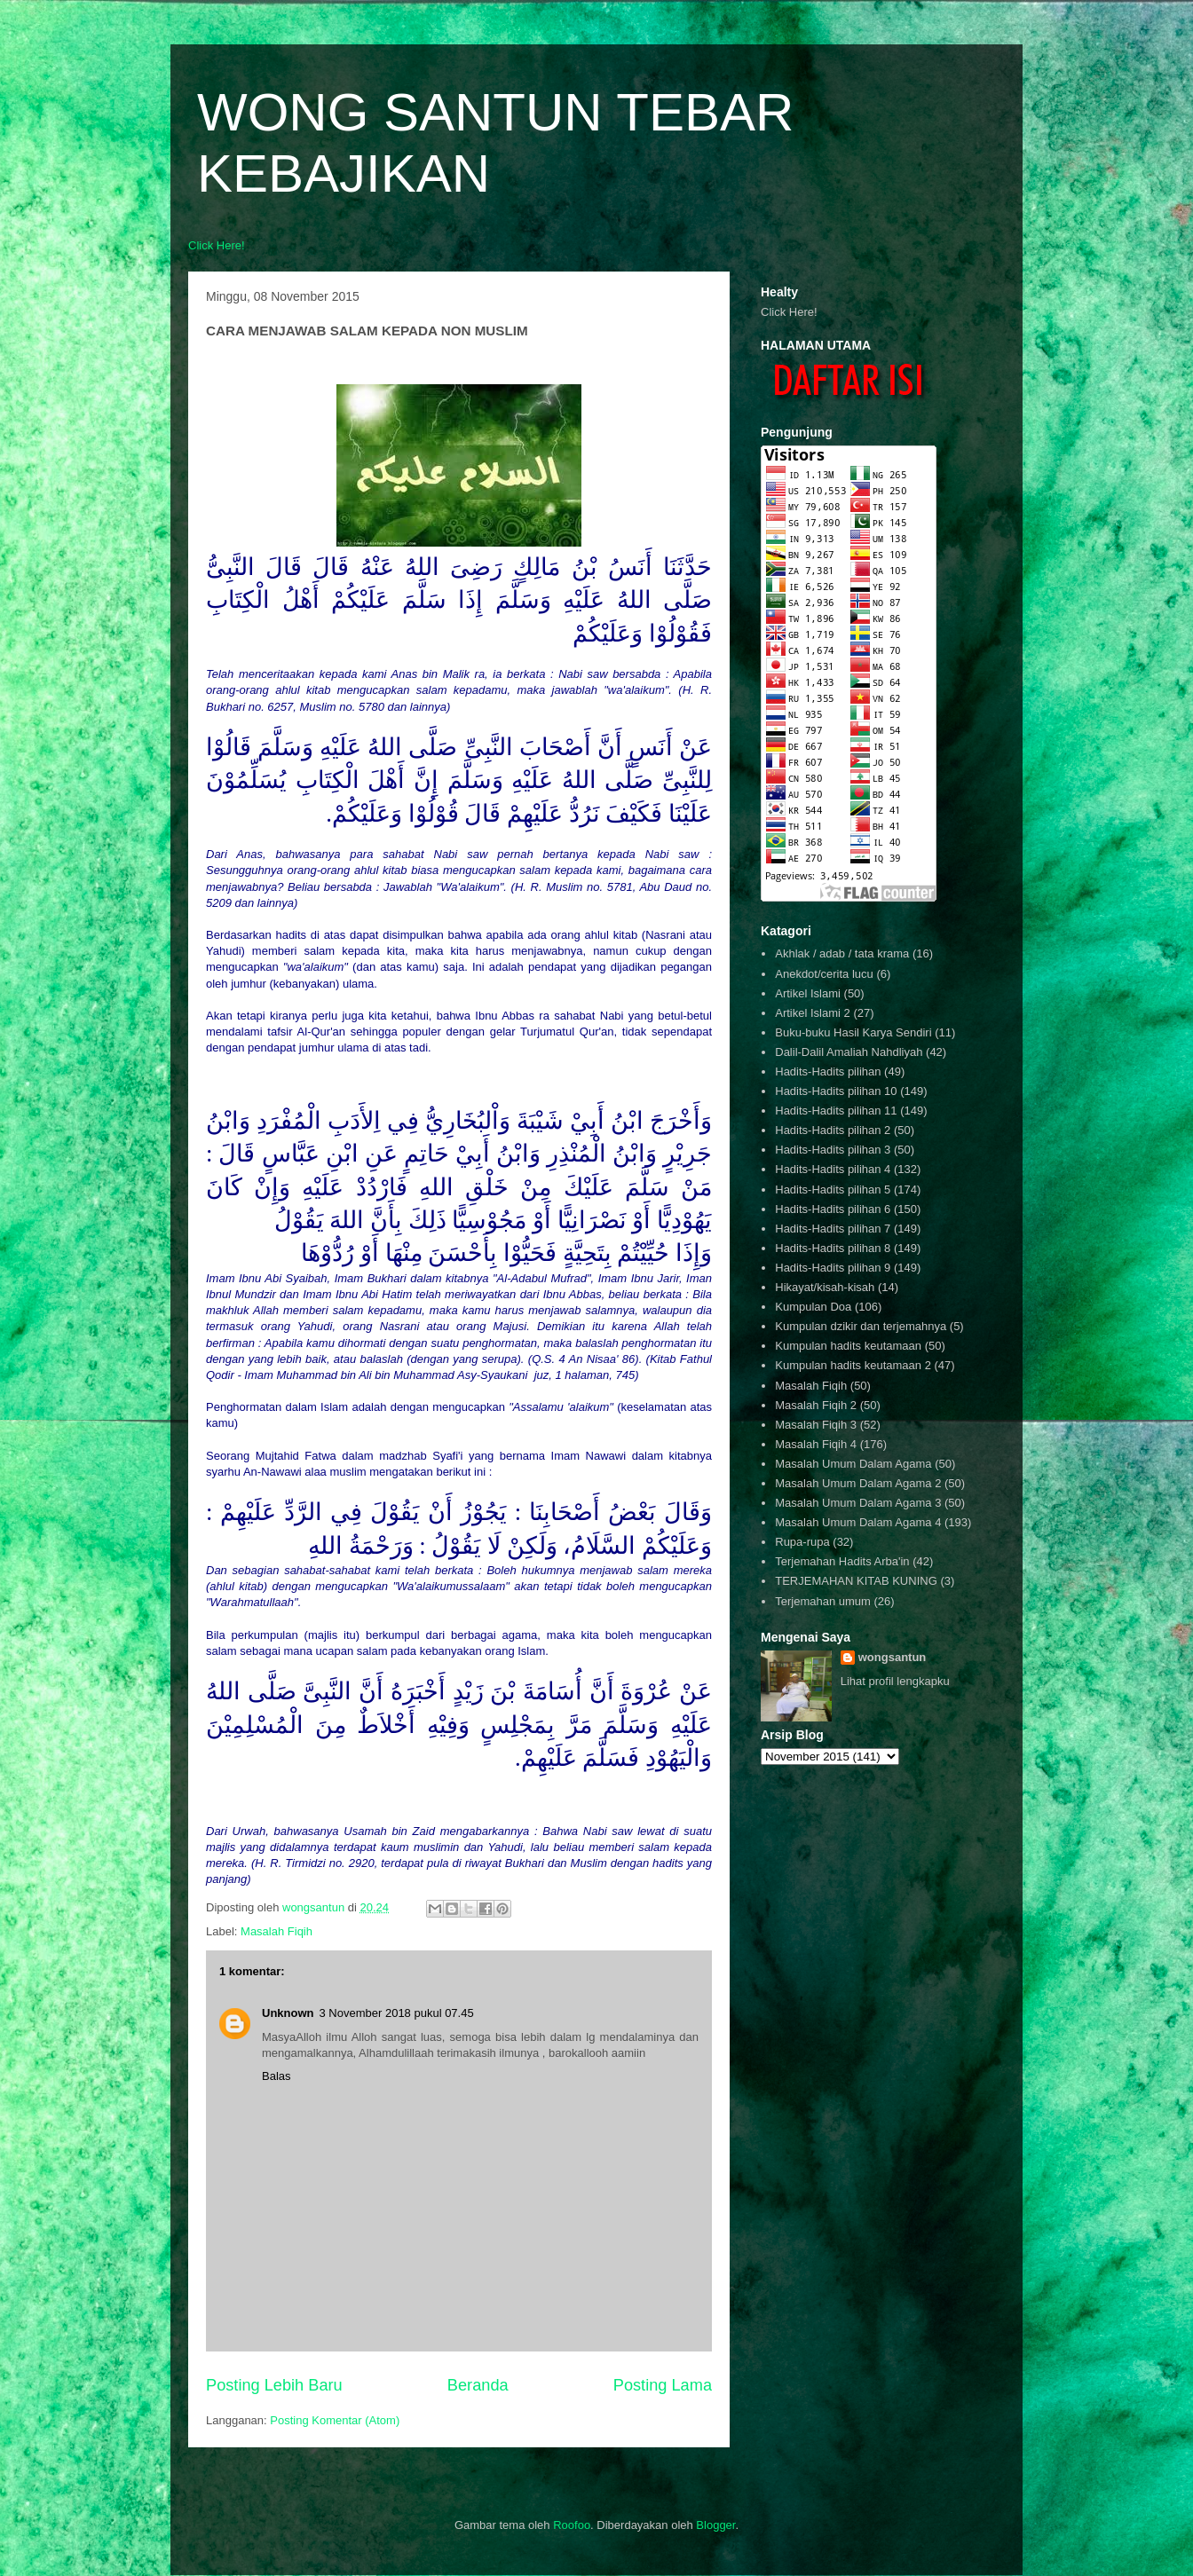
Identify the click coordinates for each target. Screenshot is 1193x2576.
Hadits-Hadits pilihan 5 (832, 1189)
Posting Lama (662, 2385)
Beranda (478, 2385)
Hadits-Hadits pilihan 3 (832, 1149)
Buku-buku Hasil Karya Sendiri (853, 1032)
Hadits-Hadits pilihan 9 (832, 1267)
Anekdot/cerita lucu (824, 974)
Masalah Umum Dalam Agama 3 (858, 1502)
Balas (276, 2076)
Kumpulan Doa (813, 1306)
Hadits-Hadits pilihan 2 (832, 1130)
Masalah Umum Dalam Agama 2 (858, 1483)
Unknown (288, 2013)
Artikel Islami (808, 993)
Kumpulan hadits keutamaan (848, 1345)
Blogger (715, 2525)
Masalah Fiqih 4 (816, 1444)
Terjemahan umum (823, 1601)
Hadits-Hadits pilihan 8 (832, 1248)
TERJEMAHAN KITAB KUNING (856, 1580)
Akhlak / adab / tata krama (842, 953)
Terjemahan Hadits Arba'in (842, 1561)
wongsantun (892, 1657)
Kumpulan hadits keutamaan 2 (853, 1365)
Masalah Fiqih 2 (816, 1405)
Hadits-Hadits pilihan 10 (836, 1091)
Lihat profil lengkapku (895, 1681)
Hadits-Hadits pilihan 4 (832, 1169)
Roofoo (571, 2525)
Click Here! (216, 245)
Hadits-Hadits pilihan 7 (832, 1228)
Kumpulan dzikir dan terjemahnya (860, 1326)
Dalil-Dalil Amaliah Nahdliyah (848, 1052)
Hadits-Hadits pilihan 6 (832, 1209)
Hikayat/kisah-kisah (824, 1287)
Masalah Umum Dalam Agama (853, 1463)
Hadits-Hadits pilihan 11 (836, 1110)
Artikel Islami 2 (812, 1013)
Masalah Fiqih (276, 1931)
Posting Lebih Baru (274, 2385)
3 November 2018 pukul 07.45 (397, 2013)
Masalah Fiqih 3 (816, 1424)
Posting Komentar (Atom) (334, 2420)
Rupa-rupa (802, 1541)
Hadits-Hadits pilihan (828, 1071)
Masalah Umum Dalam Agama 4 (858, 1522)
